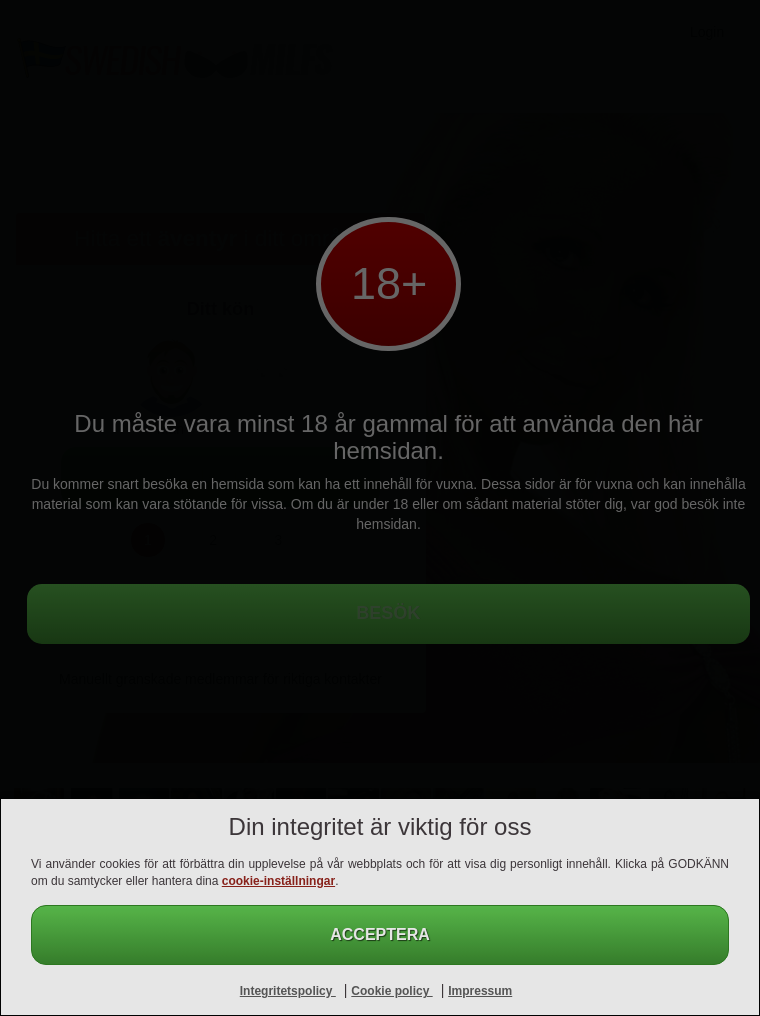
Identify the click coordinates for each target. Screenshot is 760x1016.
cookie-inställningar (278, 881)
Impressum (480, 991)
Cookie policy (391, 991)
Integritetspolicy (288, 991)
